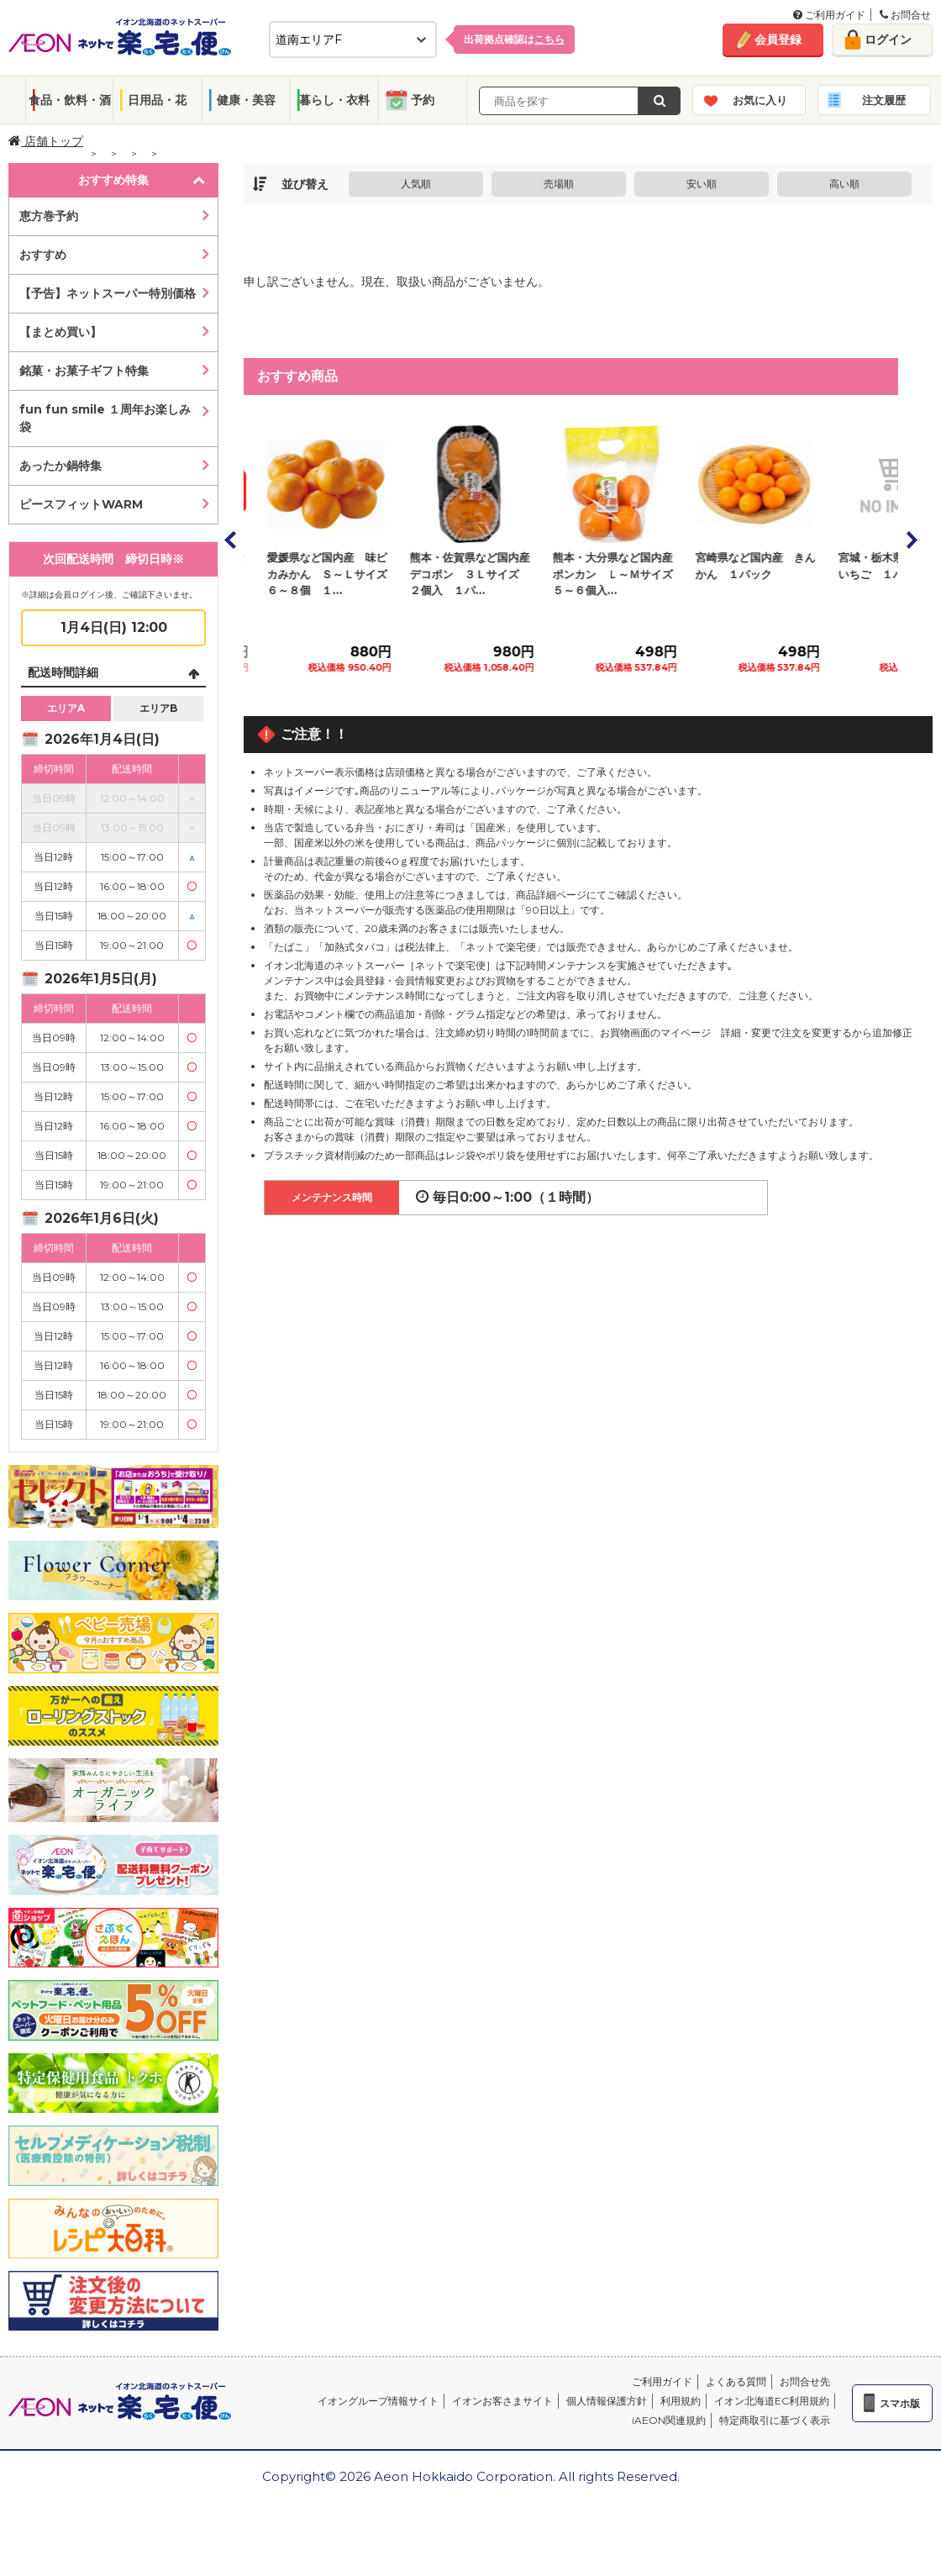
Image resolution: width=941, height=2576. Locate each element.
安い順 (701, 183)
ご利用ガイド (829, 14)
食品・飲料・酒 (70, 100)
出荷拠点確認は (514, 39)
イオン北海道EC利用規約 (771, 2400)
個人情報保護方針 (606, 2400)
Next (910, 539)
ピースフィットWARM (81, 504)
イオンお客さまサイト (502, 2400)
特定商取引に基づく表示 (774, 2420)
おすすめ (42, 254)
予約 (422, 100)
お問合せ (905, 14)
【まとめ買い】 (60, 332)
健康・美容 (246, 100)
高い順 (844, 183)
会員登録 (778, 39)
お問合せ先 (805, 2381)
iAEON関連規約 (669, 2420)
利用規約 (680, 2400)
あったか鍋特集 (60, 465)
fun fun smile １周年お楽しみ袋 (105, 418)
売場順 (559, 183)
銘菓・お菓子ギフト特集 (84, 370)
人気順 (416, 183)
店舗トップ (45, 141)
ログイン (888, 39)
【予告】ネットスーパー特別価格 (107, 293)
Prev (231, 539)
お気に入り (760, 100)
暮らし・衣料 (334, 100)
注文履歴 (884, 100)
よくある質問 (736, 2381)
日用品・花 (157, 100)
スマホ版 (900, 2403)
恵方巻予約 (48, 216)
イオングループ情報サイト (378, 2400)
